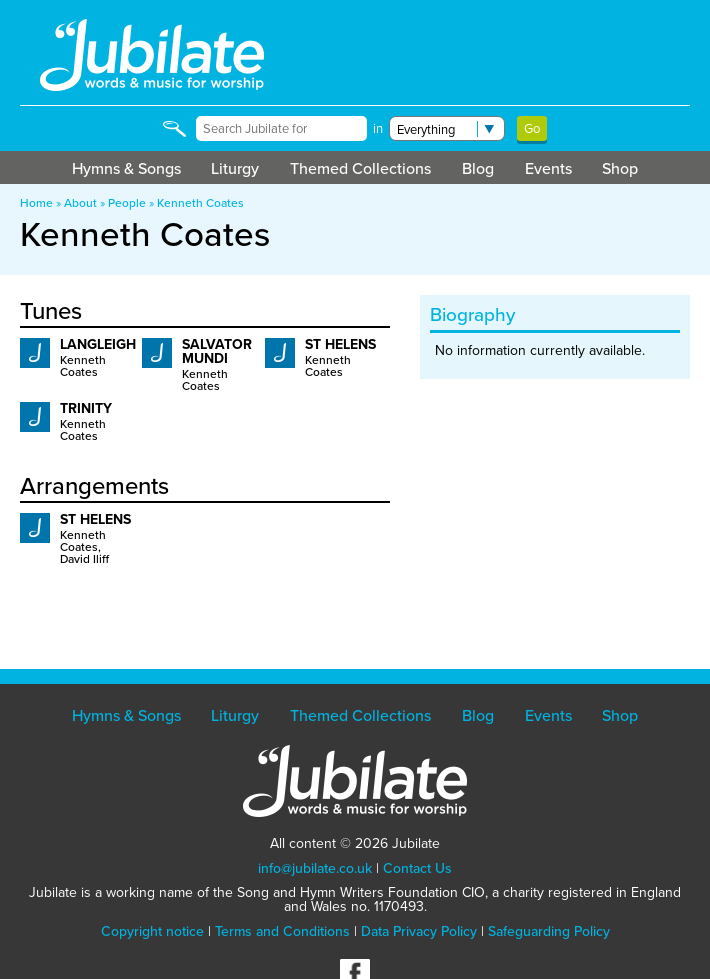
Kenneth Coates (200, 203)
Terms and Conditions (282, 931)
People (127, 203)
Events (548, 168)
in (378, 128)
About (80, 203)
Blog (478, 168)
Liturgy (235, 168)
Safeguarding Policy (549, 931)
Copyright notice (152, 931)
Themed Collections (360, 168)
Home (36, 203)
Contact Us (417, 868)
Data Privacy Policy (419, 931)
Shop (620, 168)
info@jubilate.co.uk (315, 868)
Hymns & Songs (126, 168)
